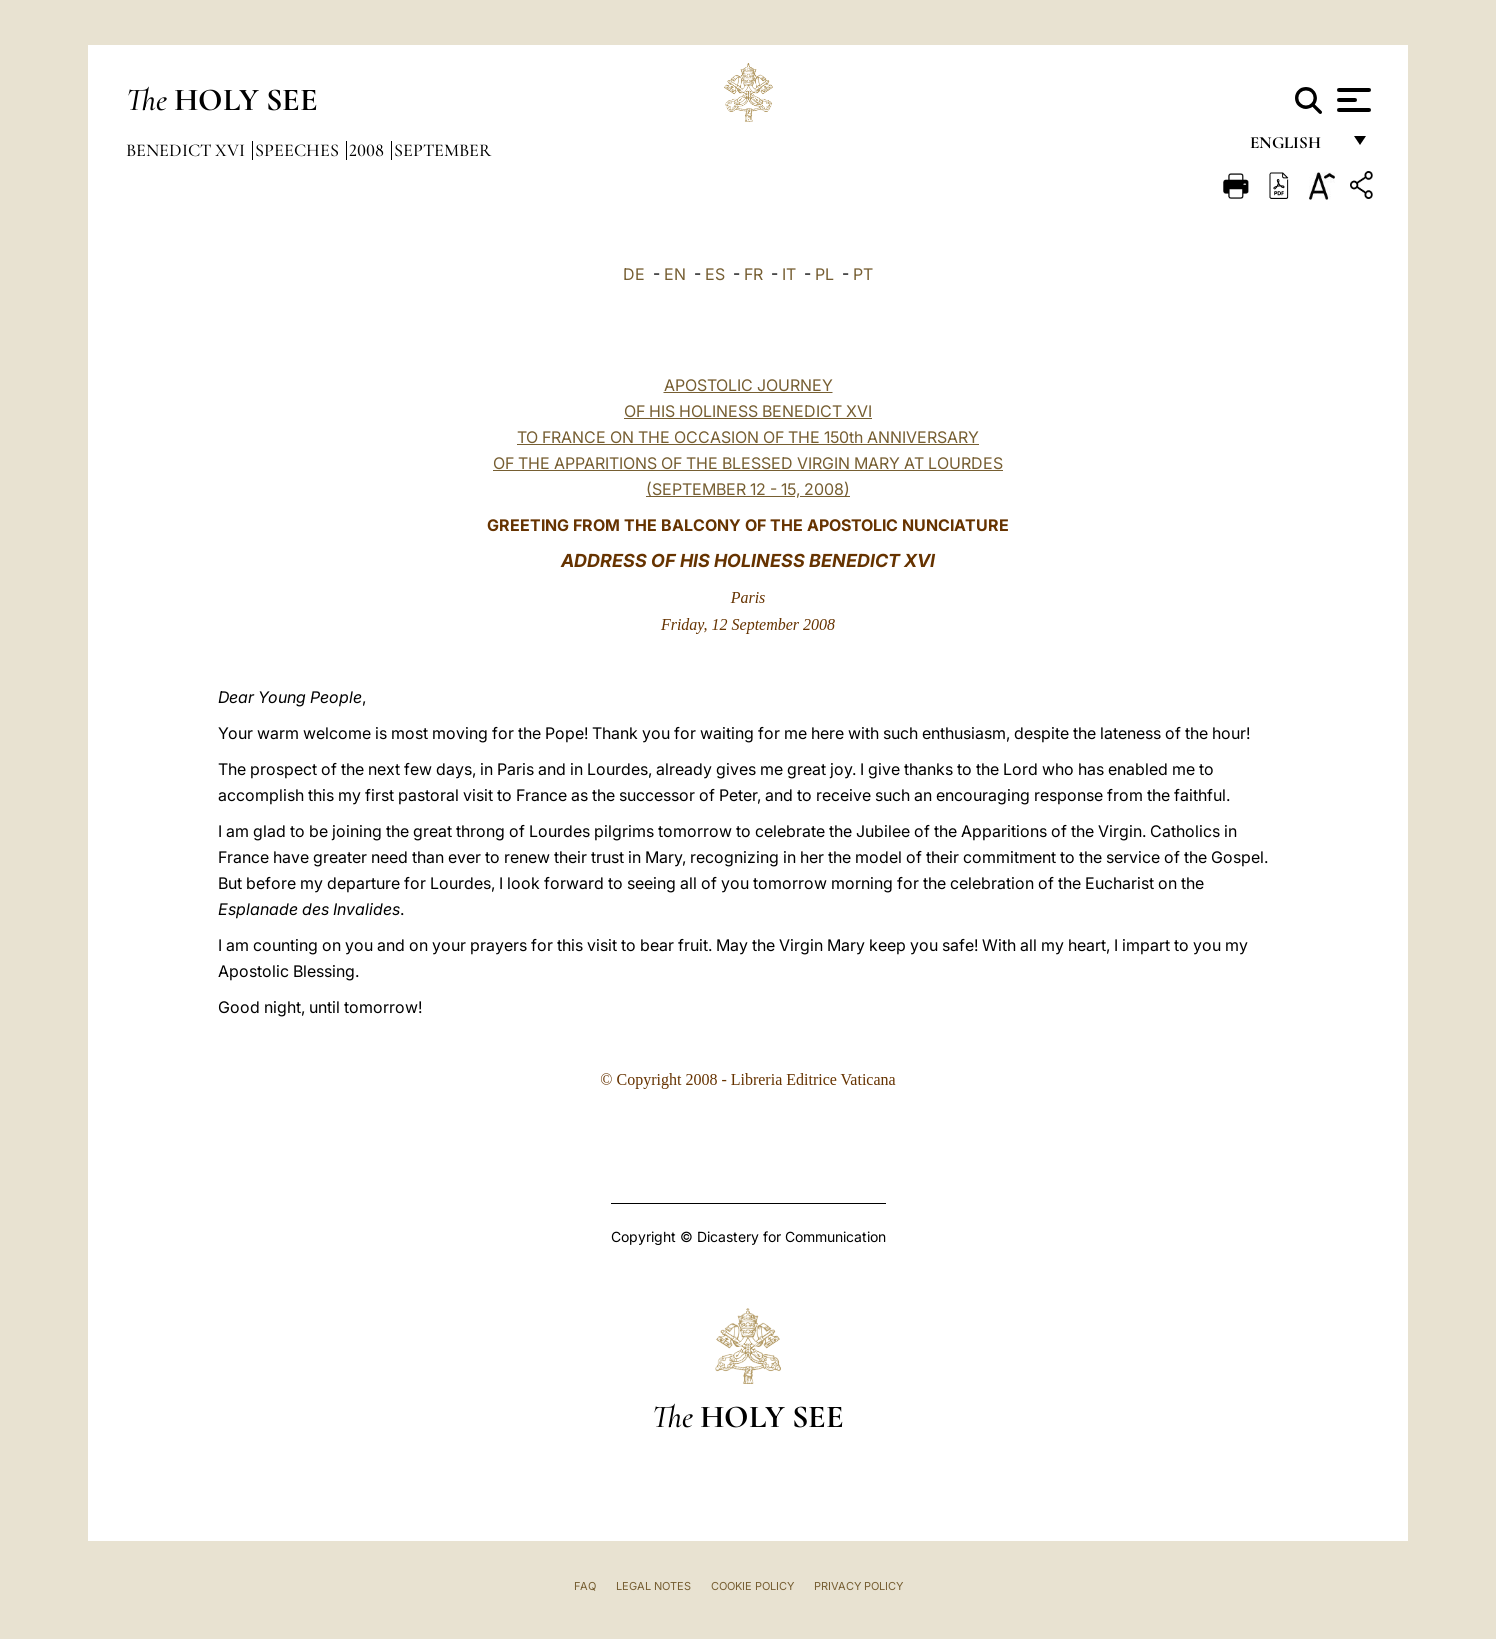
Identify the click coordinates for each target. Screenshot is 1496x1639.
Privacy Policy (858, 1586)
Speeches (299, 150)
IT (789, 274)
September (442, 150)
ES (715, 274)
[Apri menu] (1351, 100)
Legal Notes (653, 1586)
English (1294, 147)
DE (634, 274)
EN (675, 274)
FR (753, 274)
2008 (368, 150)
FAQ (585, 1586)
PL (824, 274)
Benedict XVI (187, 150)
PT (863, 274)
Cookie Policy (752, 1586)
